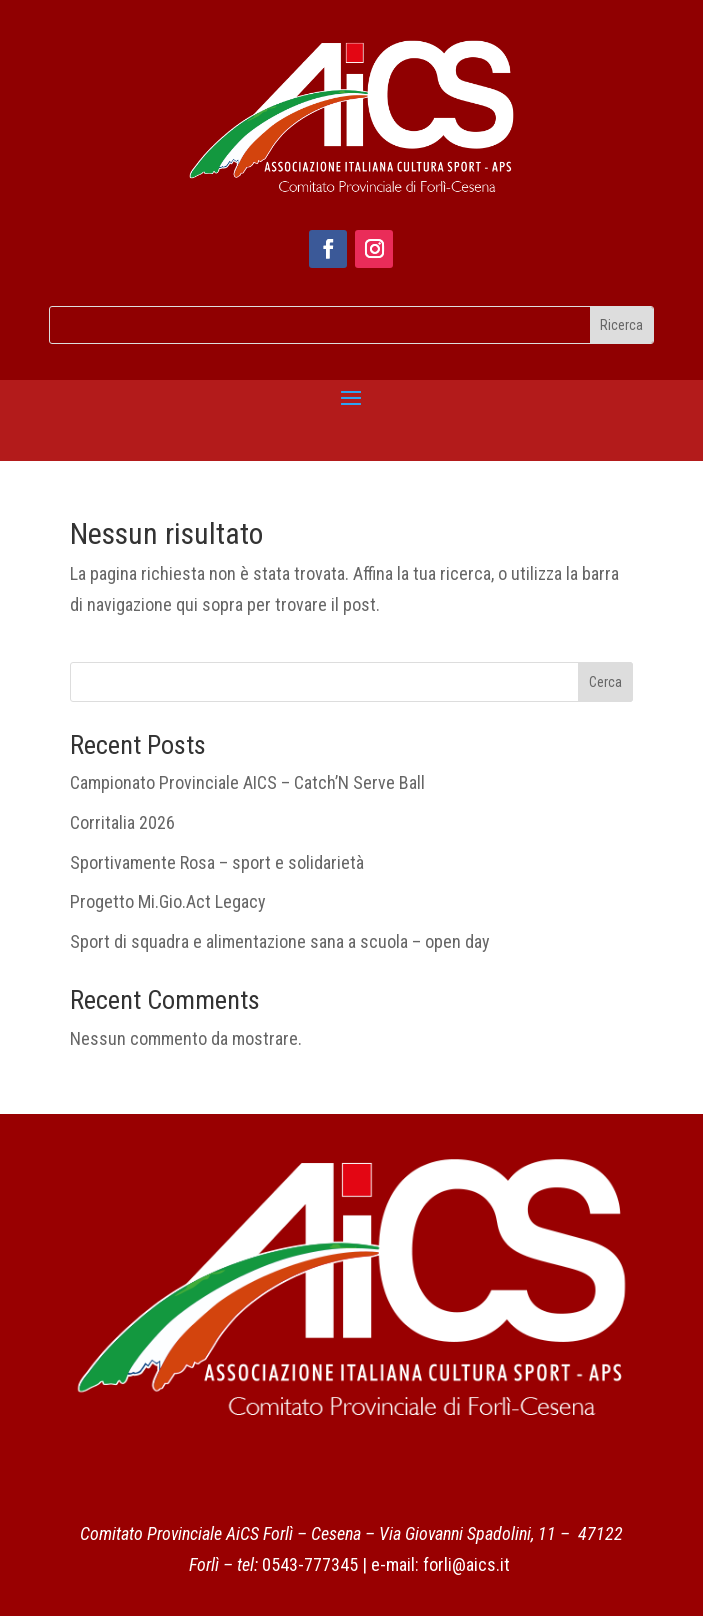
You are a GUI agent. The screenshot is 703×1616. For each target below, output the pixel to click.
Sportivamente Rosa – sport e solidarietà (217, 862)
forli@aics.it (466, 1564)
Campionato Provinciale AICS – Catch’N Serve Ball (247, 782)
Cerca (605, 682)
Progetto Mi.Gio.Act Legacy (168, 901)
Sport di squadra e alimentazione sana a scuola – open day (280, 941)
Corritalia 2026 (122, 822)
